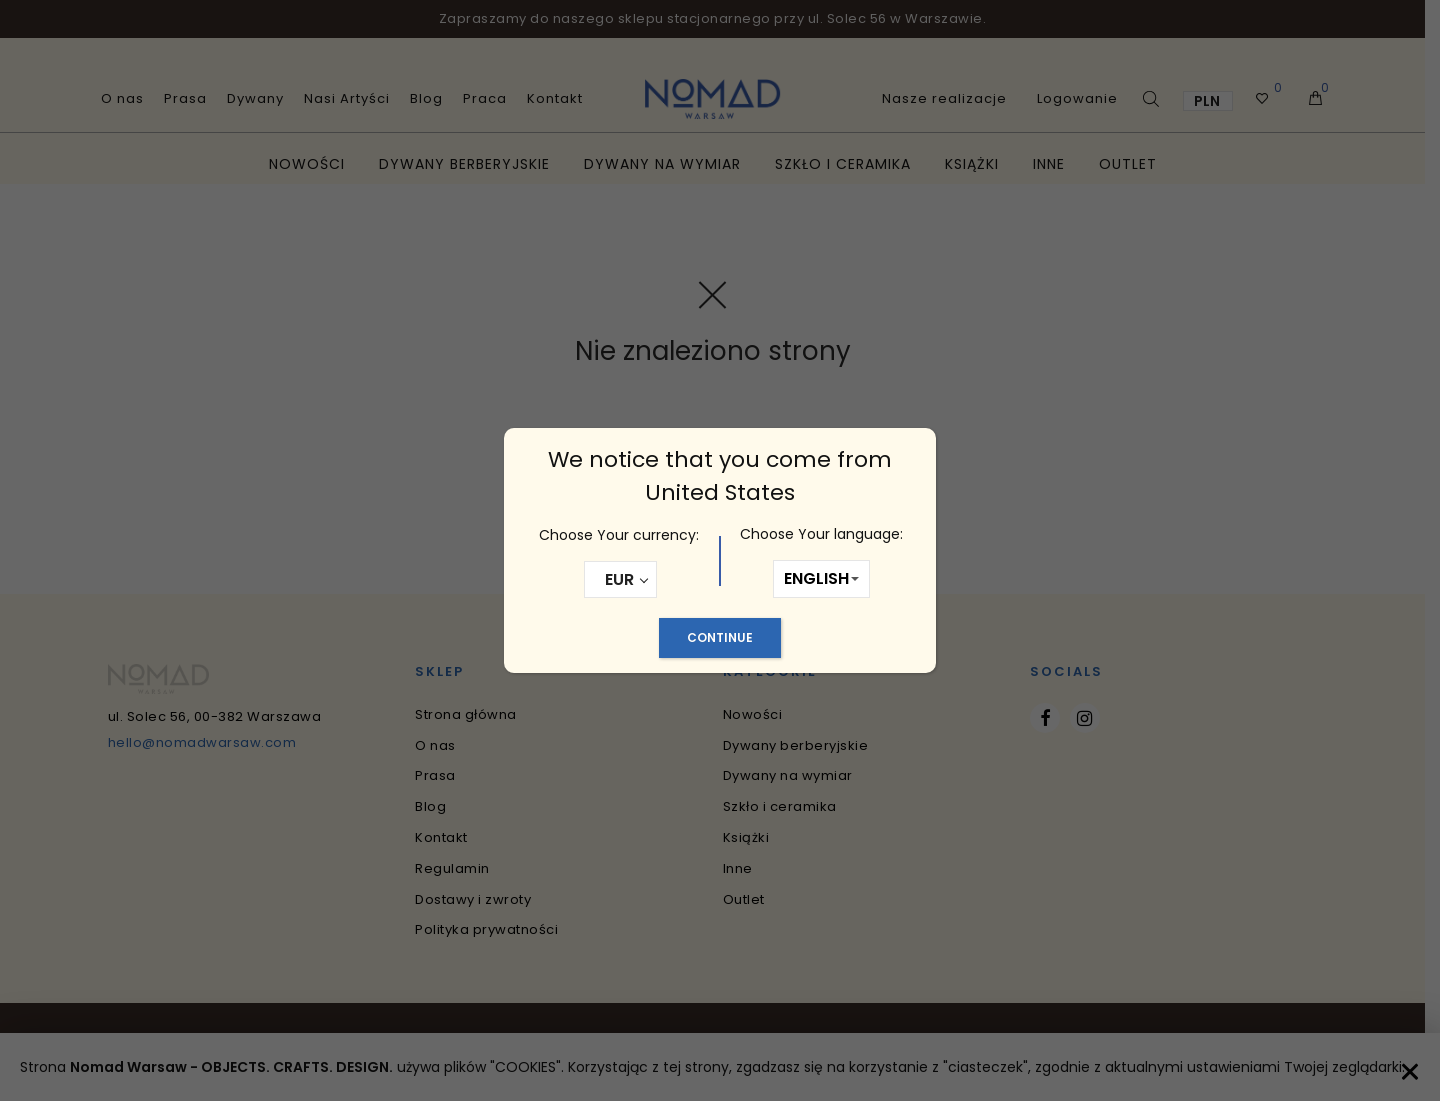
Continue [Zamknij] (720, 637)
